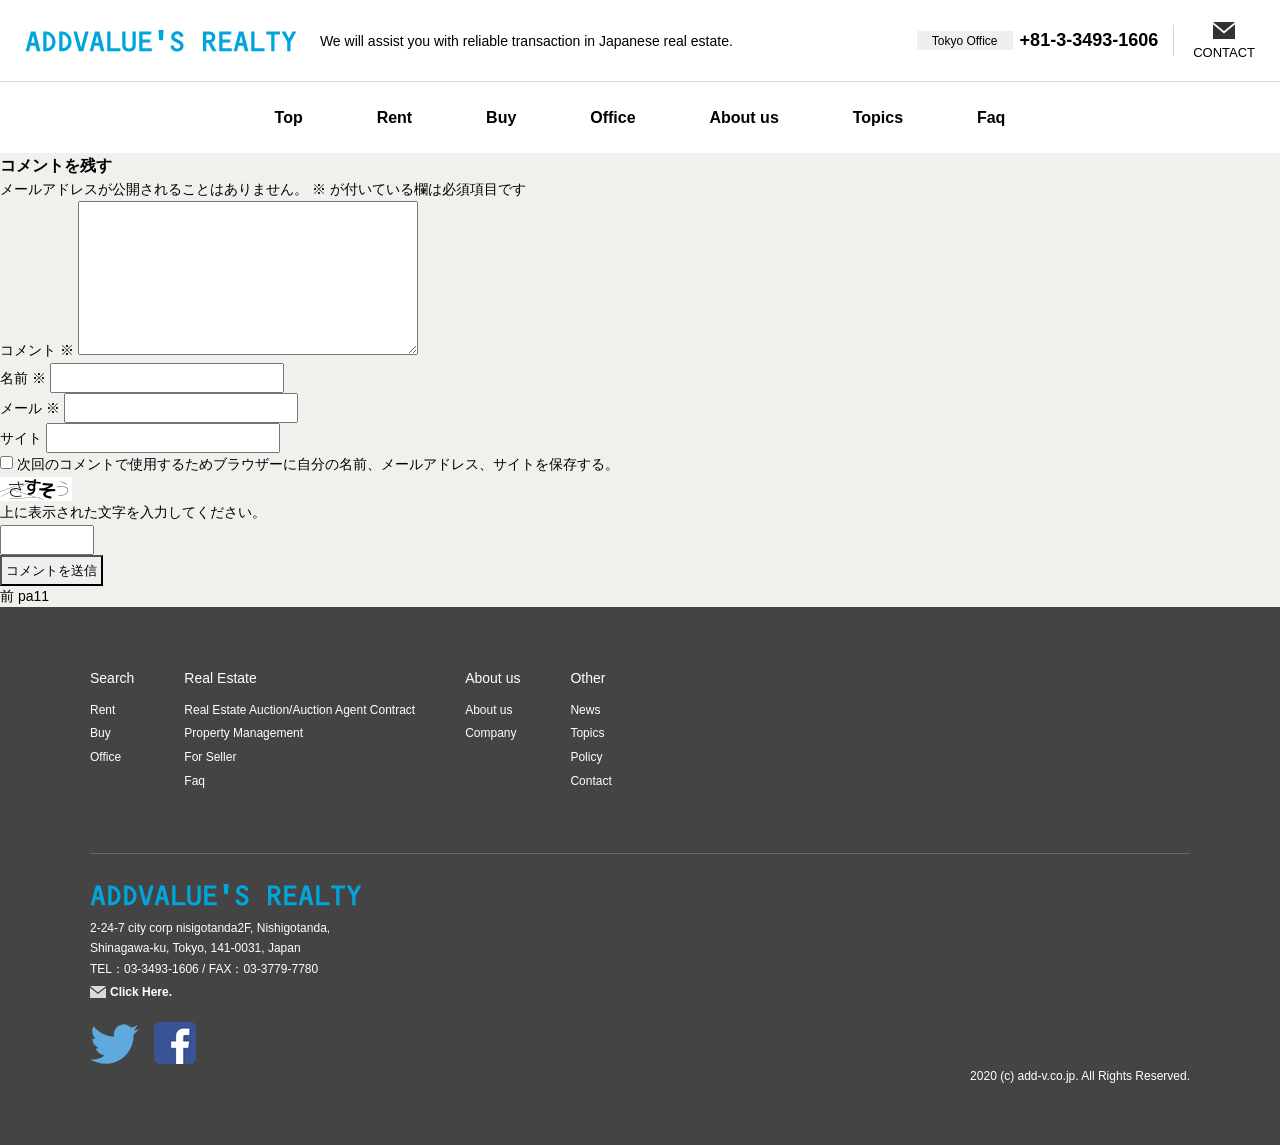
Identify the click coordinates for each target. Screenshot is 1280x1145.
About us (743, 117)
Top (289, 117)
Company (490, 733)
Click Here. (141, 992)
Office (612, 117)
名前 (23, 378)
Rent (395, 117)
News (585, 710)
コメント (37, 350)
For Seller (210, 757)
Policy (586, 757)
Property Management (243, 733)
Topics (878, 117)
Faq (991, 117)
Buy (501, 117)
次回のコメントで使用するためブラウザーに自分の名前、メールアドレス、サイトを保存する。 (318, 464)
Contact (590, 781)
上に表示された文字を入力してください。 (133, 512)
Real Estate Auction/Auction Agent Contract (299, 710)
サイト (21, 438)
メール (30, 408)
